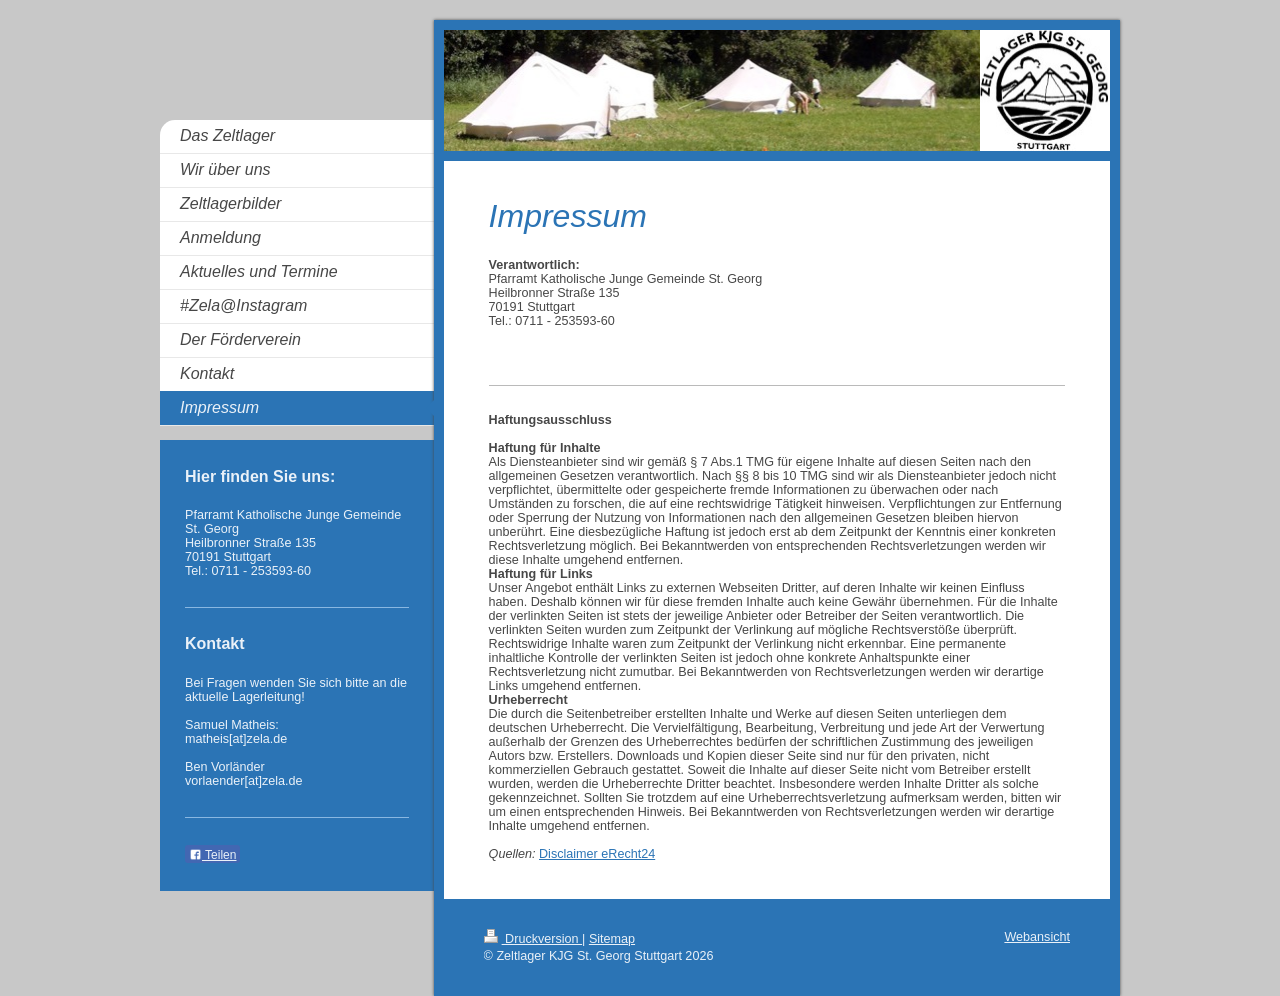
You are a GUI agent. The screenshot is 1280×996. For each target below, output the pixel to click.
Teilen (212, 855)
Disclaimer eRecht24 (597, 854)
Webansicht (1037, 937)
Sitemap (612, 939)
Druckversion (533, 939)
